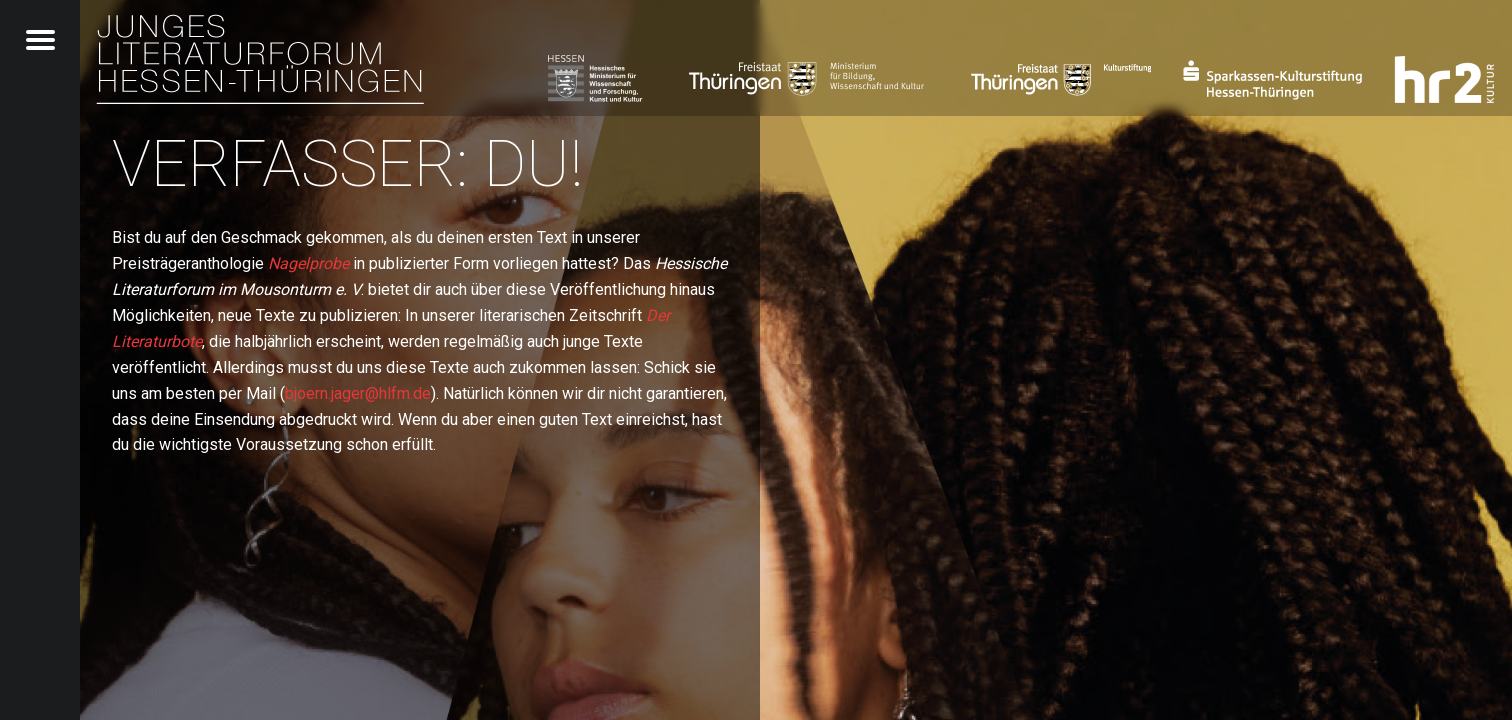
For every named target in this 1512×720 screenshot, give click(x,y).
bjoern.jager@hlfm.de (358, 393)
